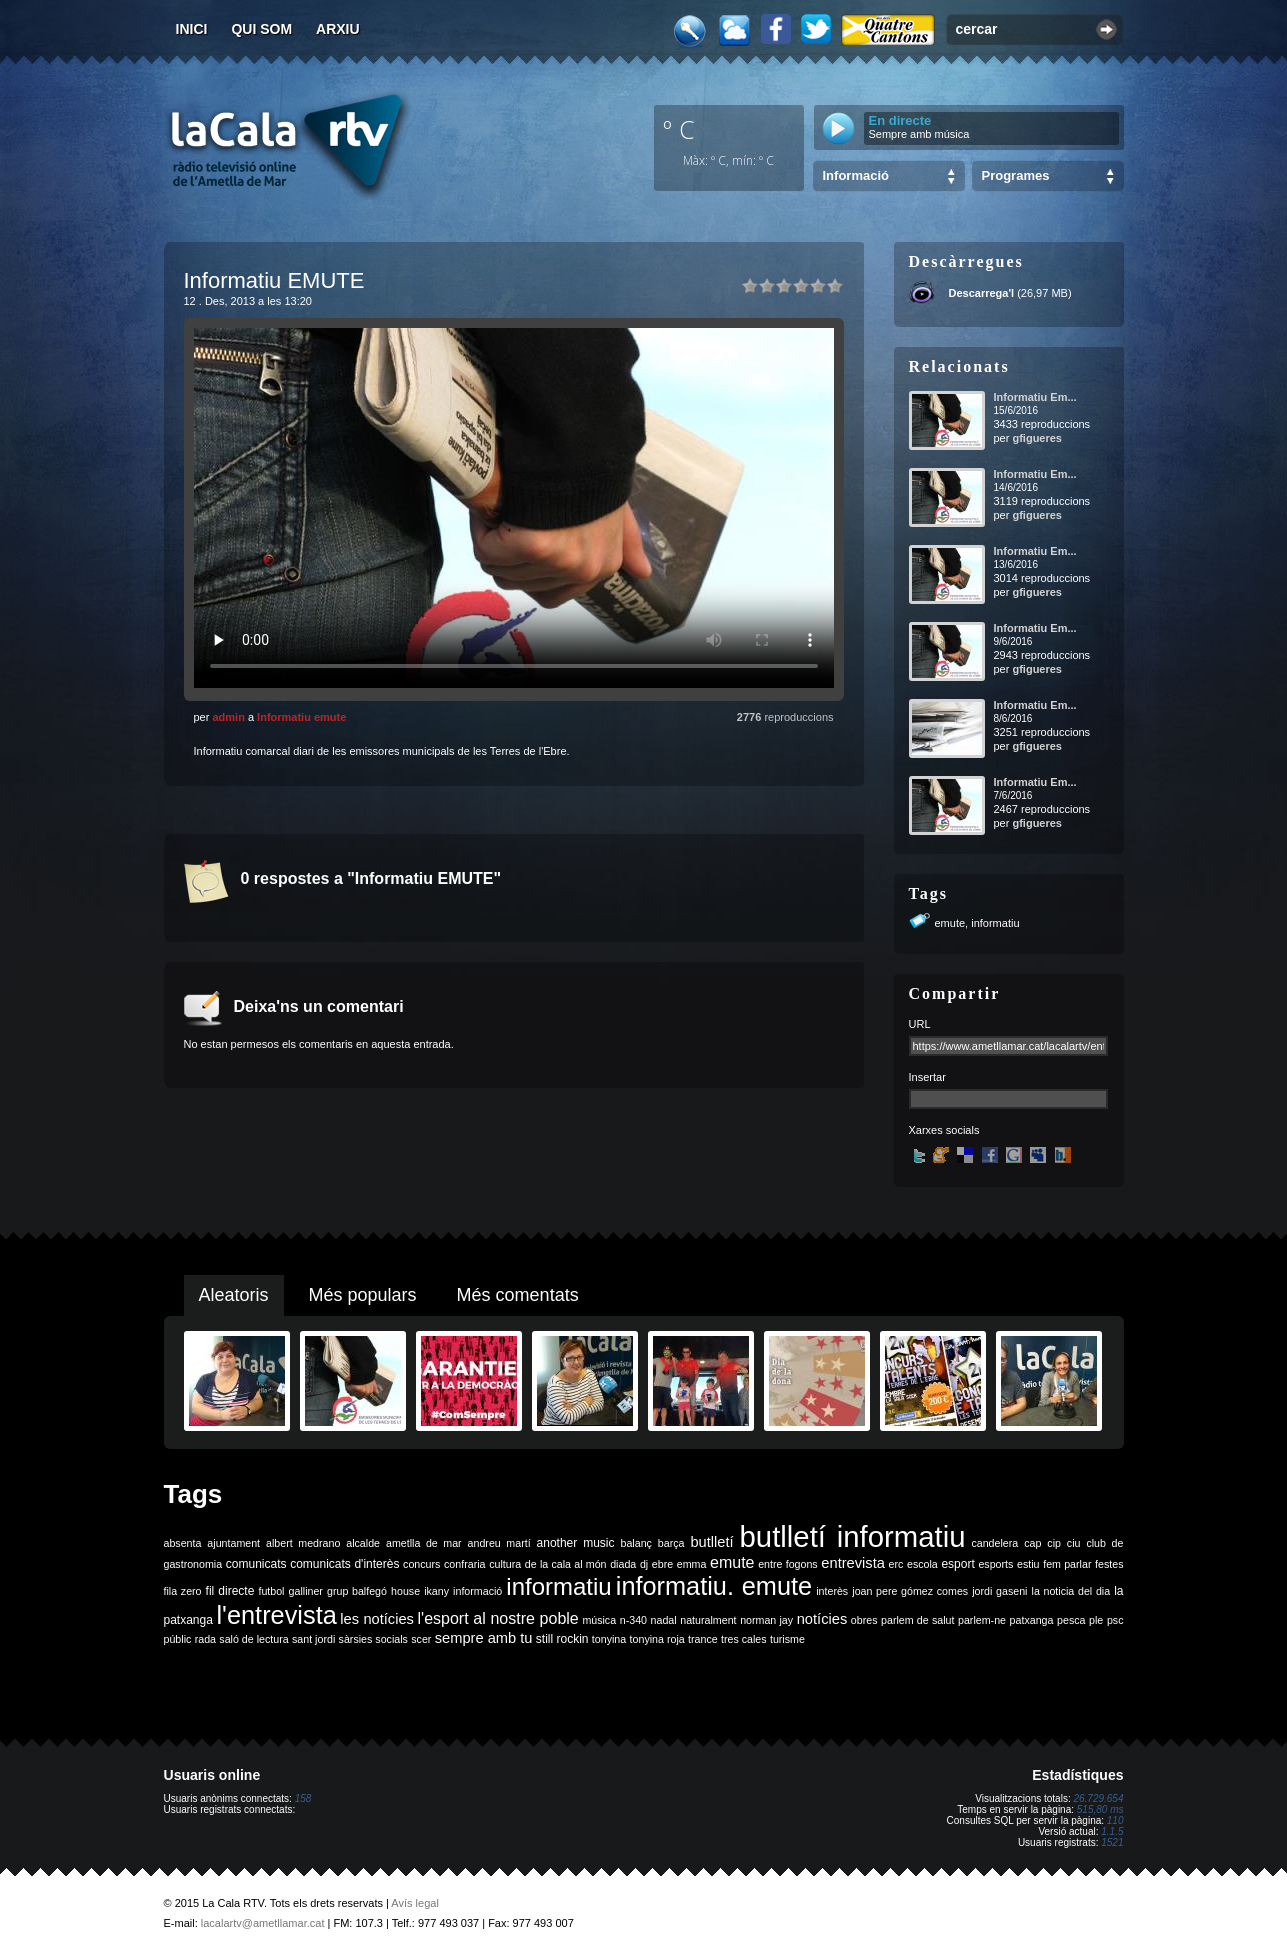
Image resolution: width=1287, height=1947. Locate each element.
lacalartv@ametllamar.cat (263, 1923)
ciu (1074, 1543)
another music (576, 1543)
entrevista (853, 1563)
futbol (271, 1591)
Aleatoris (234, 1295)
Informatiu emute (301, 717)
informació (477, 1591)
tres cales (744, 1639)
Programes (1016, 175)
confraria (464, 1564)
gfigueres (1037, 438)
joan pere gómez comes (910, 1591)
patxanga (1032, 1620)
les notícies (377, 1619)
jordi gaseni (999, 1591)
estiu (1028, 1564)
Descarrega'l (982, 293)
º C (679, 129)
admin (228, 717)
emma (692, 1564)
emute (950, 923)
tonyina (609, 1639)
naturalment (708, 1620)
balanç (635, 1543)
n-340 (633, 1620)
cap (1032, 1543)
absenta (183, 1543)
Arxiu (338, 29)
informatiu (995, 923)
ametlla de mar (424, 1543)
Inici (192, 29)
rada (205, 1639)
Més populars (363, 1295)
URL (920, 1024)
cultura (505, 1564)
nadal (664, 1620)
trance (703, 1639)
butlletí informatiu (853, 1536)
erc (896, 1564)
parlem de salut (917, 1620)
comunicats (256, 1564)
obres (864, 1620)
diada (623, 1564)
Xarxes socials (944, 1130)
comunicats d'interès (344, 1564)
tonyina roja (657, 1639)
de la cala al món (566, 1564)
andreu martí (499, 1543)
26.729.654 (1098, 1798)
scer (421, 1639)
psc (1115, 1620)
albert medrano (303, 1543)
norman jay (766, 1620)
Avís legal (415, 1903)
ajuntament (233, 1543)
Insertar (927, 1077)
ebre (662, 1564)
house (405, 1591)
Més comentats (518, 1295)
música (599, 1620)
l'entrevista (276, 1615)
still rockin (562, 1639)
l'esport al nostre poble (498, 1618)
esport (957, 1564)
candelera (994, 1543)
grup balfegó (357, 1591)
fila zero (183, 1591)
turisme (787, 1639)
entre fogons (788, 1564)
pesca (1071, 1620)
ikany (436, 1591)
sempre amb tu (484, 1638)
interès (832, 1591)
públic (178, 1639)
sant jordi (313, 1639)
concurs (421, 1564)
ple (1096, 1620)
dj (644, 1564)
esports (995, 1564)
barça (671, 1543)
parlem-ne (982, 1620)
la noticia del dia (1071, 1591)
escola (922, 1564)
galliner (306, 1591)
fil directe (230, 1591)
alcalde (363, 1543)
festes (1109, 1564)
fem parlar (1067, 1564)
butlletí (711, 1542)
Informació (856, 175)
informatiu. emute (714, 1586)
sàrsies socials (373, 1639)
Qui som (261, 29)
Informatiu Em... (1035, 397)
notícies (822, 1619)
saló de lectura (253, 1639)
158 (303, 1798)
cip (1054, 1543)
